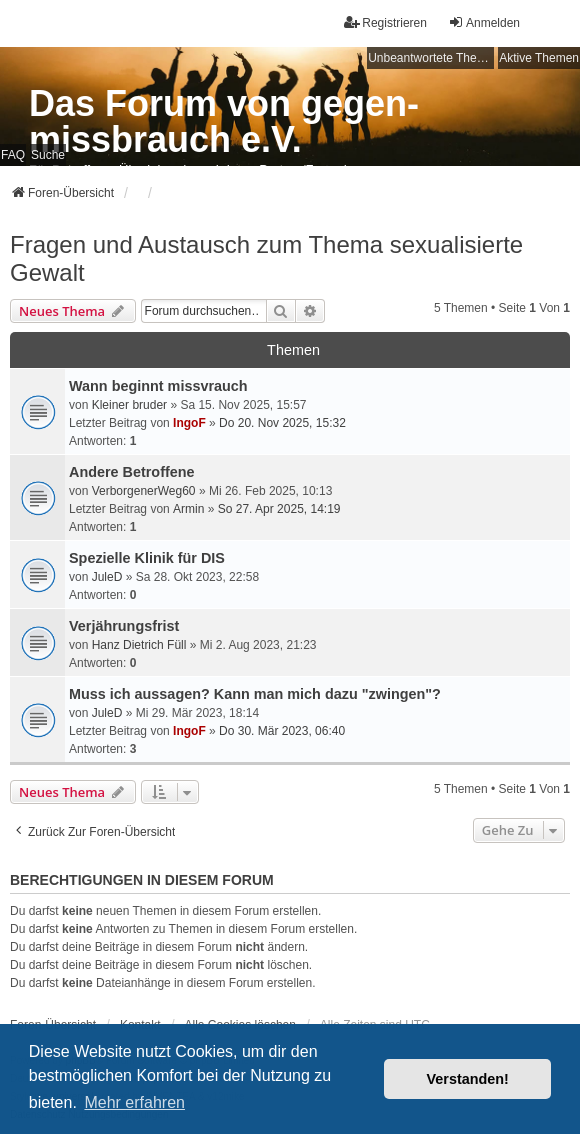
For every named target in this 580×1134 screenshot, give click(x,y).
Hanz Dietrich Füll (139, 645)
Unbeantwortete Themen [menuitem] (431, 58)
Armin (188, 509)
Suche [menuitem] (48, 155)
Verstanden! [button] (468, 1079)
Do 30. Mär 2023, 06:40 (282, 731)
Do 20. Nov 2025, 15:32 (282, 423)
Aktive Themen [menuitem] (539, 58)
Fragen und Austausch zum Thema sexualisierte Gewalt (266, 258)
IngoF (189, 423)
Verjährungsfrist (124, 626)
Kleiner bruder (129, 405)
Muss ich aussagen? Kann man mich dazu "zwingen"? (255, 694)
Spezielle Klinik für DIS (147, 558)
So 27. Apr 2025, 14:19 (279, 509)
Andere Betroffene (132, 472)
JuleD (107, 577)
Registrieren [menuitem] (385, 22)
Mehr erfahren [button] (134, 1102)
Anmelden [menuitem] (484, 22)
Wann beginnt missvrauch (158, 386)
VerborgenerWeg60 (144, 491)
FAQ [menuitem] (13, 155)
